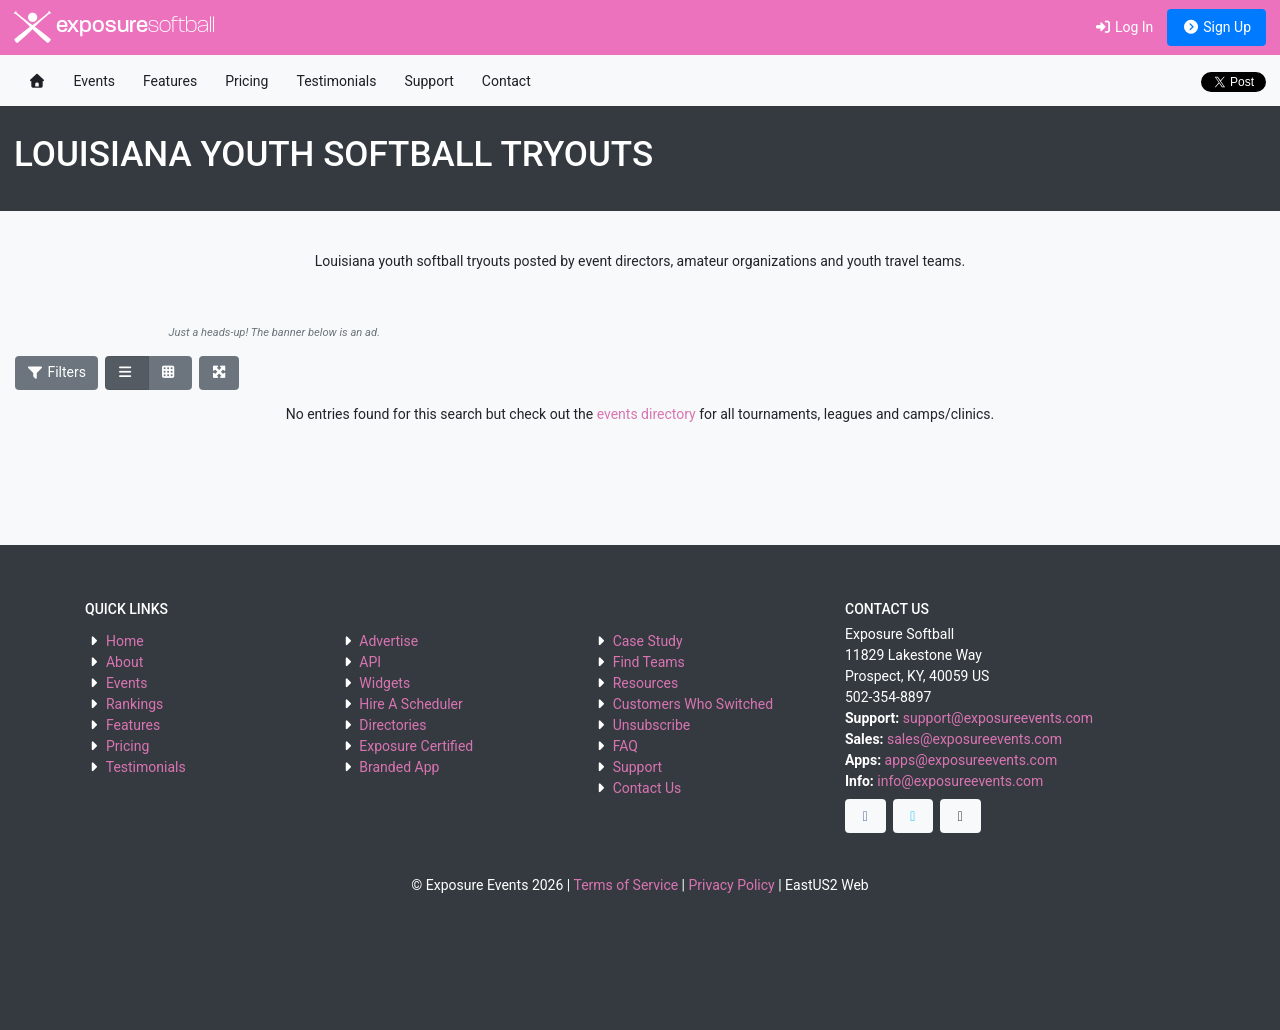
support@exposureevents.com (998, 718)
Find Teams (649, 662)
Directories (392, 725)
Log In (1123, 27)
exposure (114, 27)
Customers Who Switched (693, 704)
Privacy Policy (732, 885)
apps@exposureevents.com (971, 760)
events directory (646, 414)
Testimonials (336, 81)
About (124, 662)
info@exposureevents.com (960, 781)
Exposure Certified (416, 746)
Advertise (388, 641)
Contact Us (647, 788)
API (370, 662)
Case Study (648, 641)
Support (428, 81)
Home (125, 641)
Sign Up (1216, 27)
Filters (57, 372)
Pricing (246, 81)
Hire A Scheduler (410, 704)
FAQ (625, 746)
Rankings (134, 704)
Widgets (384, 683)
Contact (506, 81)
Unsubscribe (652, 725)
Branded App (399, 767)
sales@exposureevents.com (974, 739)
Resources (646, 683)
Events (94, 81)
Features (170, 81)
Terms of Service (625, 885)
